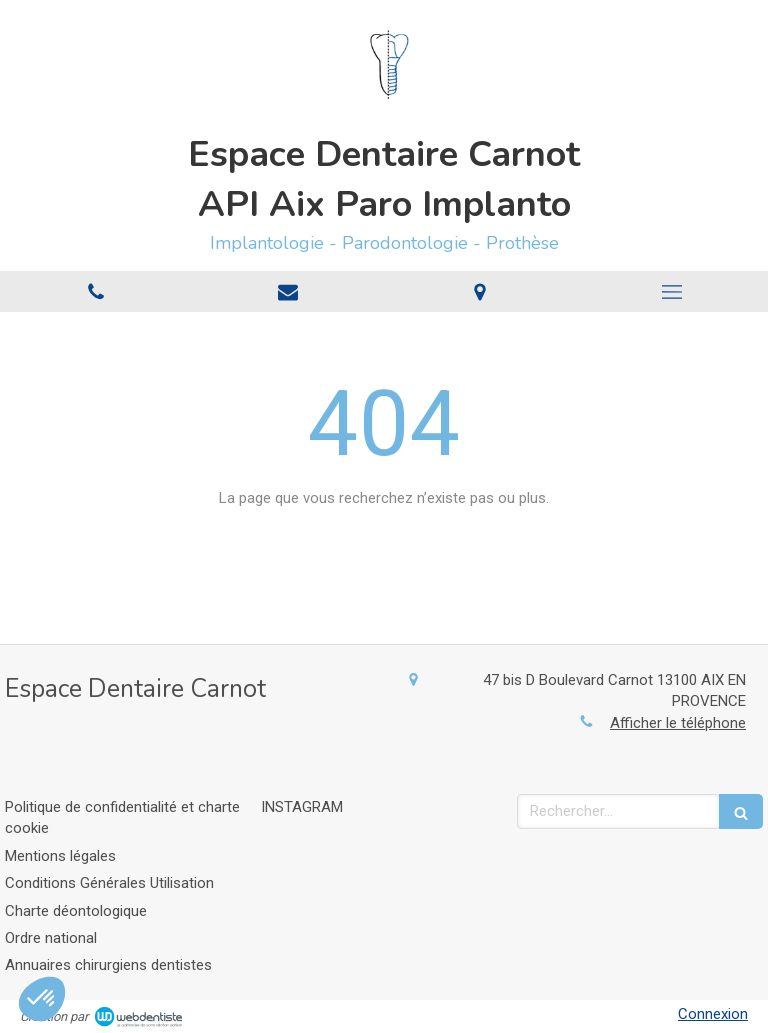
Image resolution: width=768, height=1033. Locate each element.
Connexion (713, 1014)
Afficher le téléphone (678, 723)
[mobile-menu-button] (672, 292)
